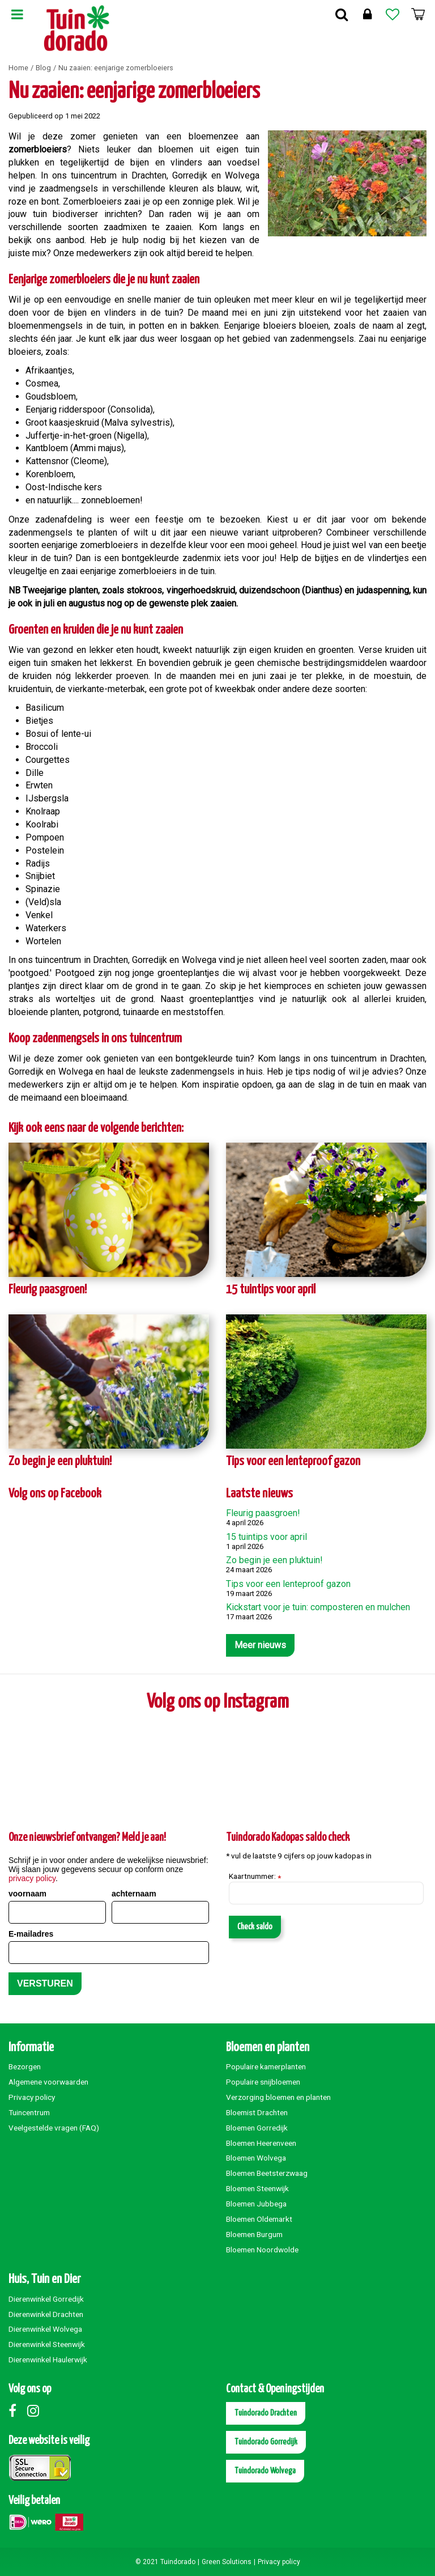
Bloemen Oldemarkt (259, 2218)
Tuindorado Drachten (265, 2413)
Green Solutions (226, 2562)
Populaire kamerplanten (266, 2066)
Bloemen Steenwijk (257, 2188)
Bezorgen (24, 2066)
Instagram (35, 2410)
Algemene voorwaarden (48, 2081)
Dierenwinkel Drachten (45, 2314)
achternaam (134, 1893)
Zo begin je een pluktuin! (60, 1461)
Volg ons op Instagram (218, 1702)
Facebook (16, 2410)
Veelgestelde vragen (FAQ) (53, 2127)
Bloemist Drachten (257, 2112)
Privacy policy (31, 2097)
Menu (16, 14)
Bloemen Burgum (254, 2234)
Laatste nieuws (259, 1493)
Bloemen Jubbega (256, 2203)
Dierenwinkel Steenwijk (46, 2344)
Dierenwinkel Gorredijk (46, 2298)
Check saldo (254, 1927)
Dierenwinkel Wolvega (45, 2328)
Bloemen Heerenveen (261, 2143)
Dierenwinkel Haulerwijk (47, 2359)
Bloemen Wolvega (256, 2157)
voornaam (27, 1893)
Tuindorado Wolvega (265, 2471)
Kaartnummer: (255, 1876)
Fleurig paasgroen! (47, 1289)
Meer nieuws (260, 1645)
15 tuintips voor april (270, 1289)
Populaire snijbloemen (263, 2081)
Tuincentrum (29, 2112)
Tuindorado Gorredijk (265, 2442)
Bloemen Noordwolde (262, 2249)
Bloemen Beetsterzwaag (267, 2173)
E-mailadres (30, 1933)
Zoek (341, 14)
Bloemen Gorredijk (257, 2127)
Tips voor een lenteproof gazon (293, 1461)
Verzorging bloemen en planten (278, 2097)
